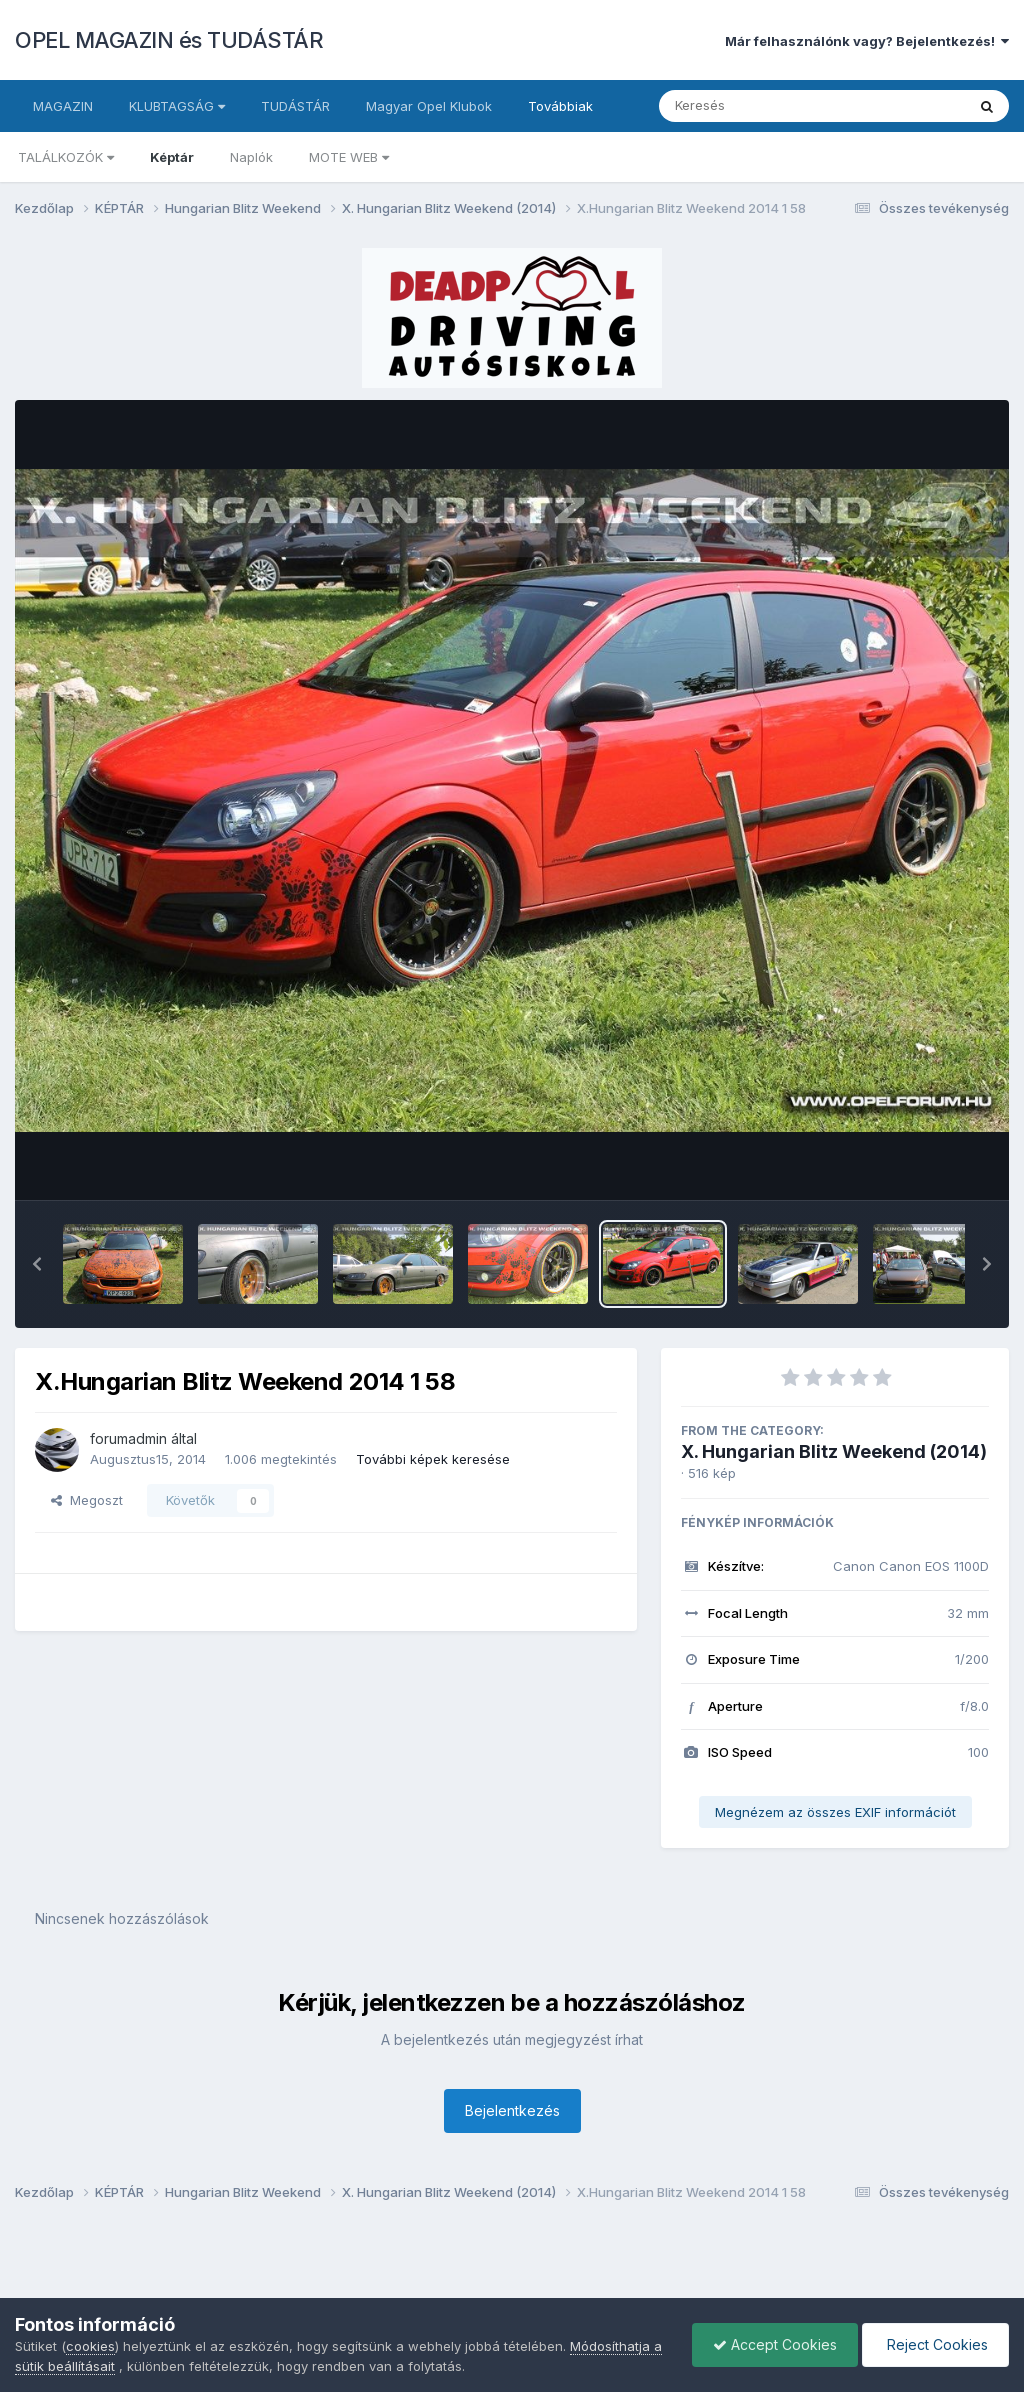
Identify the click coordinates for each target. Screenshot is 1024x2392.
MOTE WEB (349, 157)
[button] (37, 1264)
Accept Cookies (775, 2344)
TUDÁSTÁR (295, 106)
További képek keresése (433, 1459)
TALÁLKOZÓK (66, 157)
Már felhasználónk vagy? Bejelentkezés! (867, 41)
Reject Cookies (935, 2344)
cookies (90, 2346)
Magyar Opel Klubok (429, 106)
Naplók (251, 157)
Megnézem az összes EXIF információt (835, 1812)
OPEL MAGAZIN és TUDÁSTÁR (169, 40)
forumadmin (128, 1438)
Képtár (172, 157)
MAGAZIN (63, 106)
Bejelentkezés (512, 2110)
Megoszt (87, 1500)
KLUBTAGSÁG (177, 106)
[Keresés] (757, 106)
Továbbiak (560, 106)
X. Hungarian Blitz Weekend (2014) (834, 1451)
